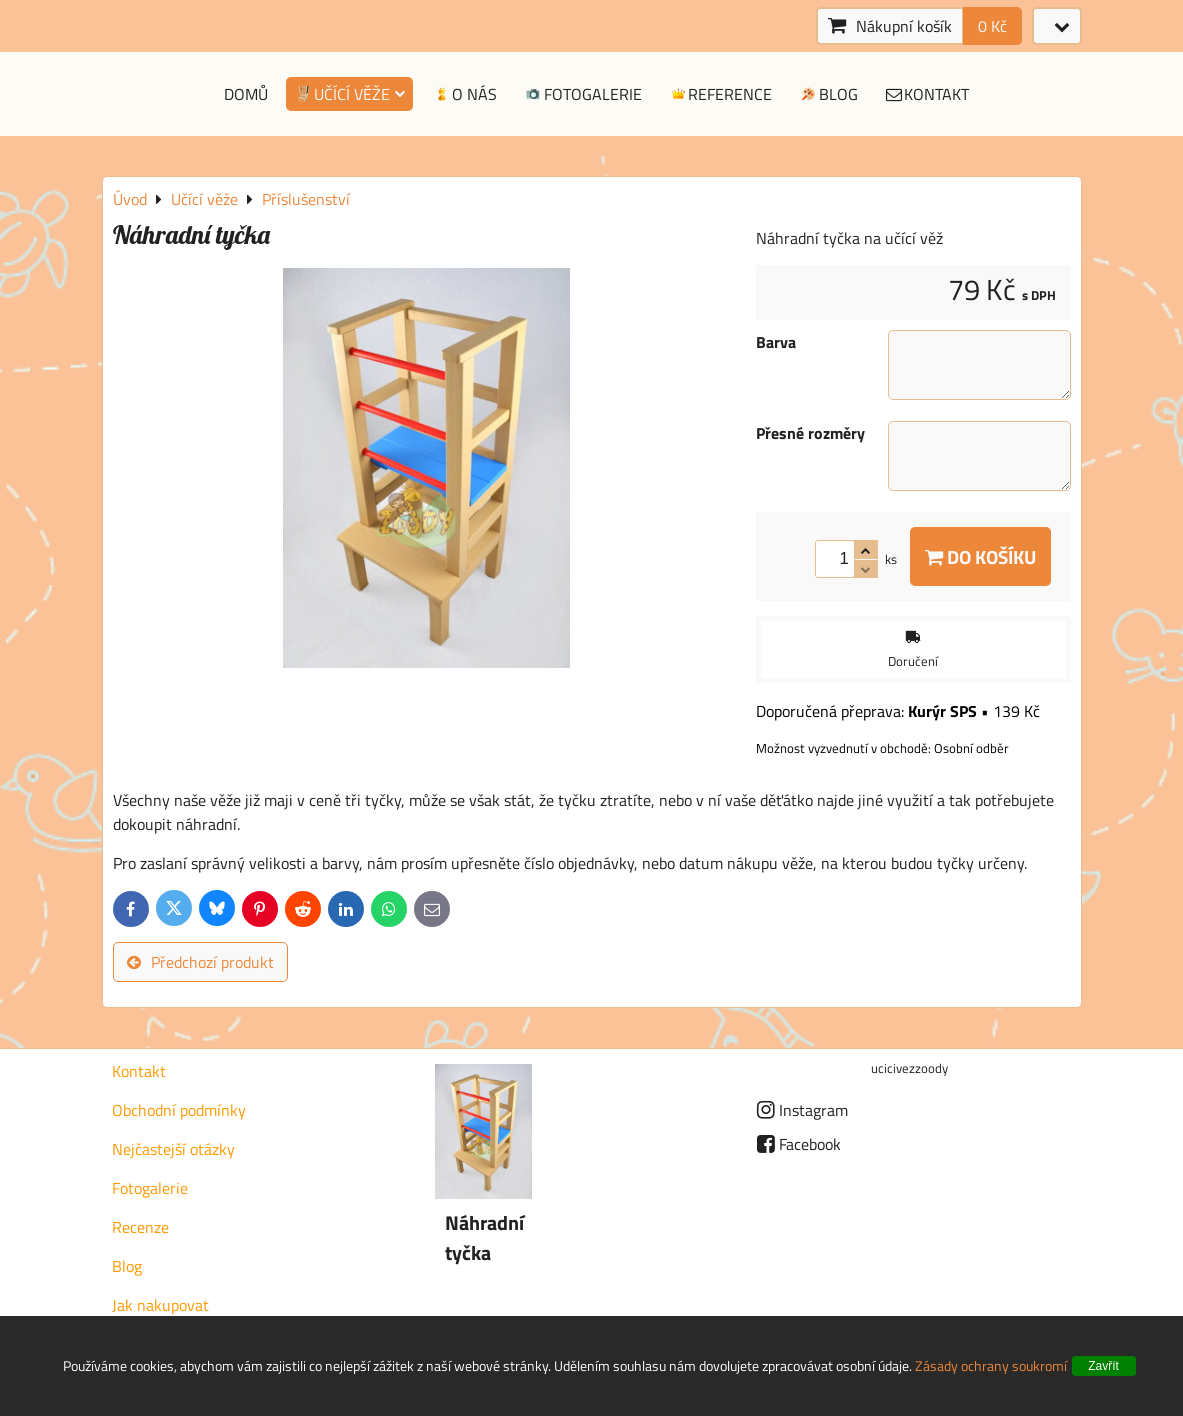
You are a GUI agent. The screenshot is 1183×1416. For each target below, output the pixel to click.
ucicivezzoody (909, 1068)
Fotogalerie (582, 94)
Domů (246, 94)
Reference (720, 94)
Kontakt (927, 94)
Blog (828, 94)
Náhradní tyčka (484, 1238)
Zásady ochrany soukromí (991, 1365)
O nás (464, 94)
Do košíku (980, 556)
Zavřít (1103, 1366)
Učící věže (350, 94)
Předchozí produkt (200, 962)
